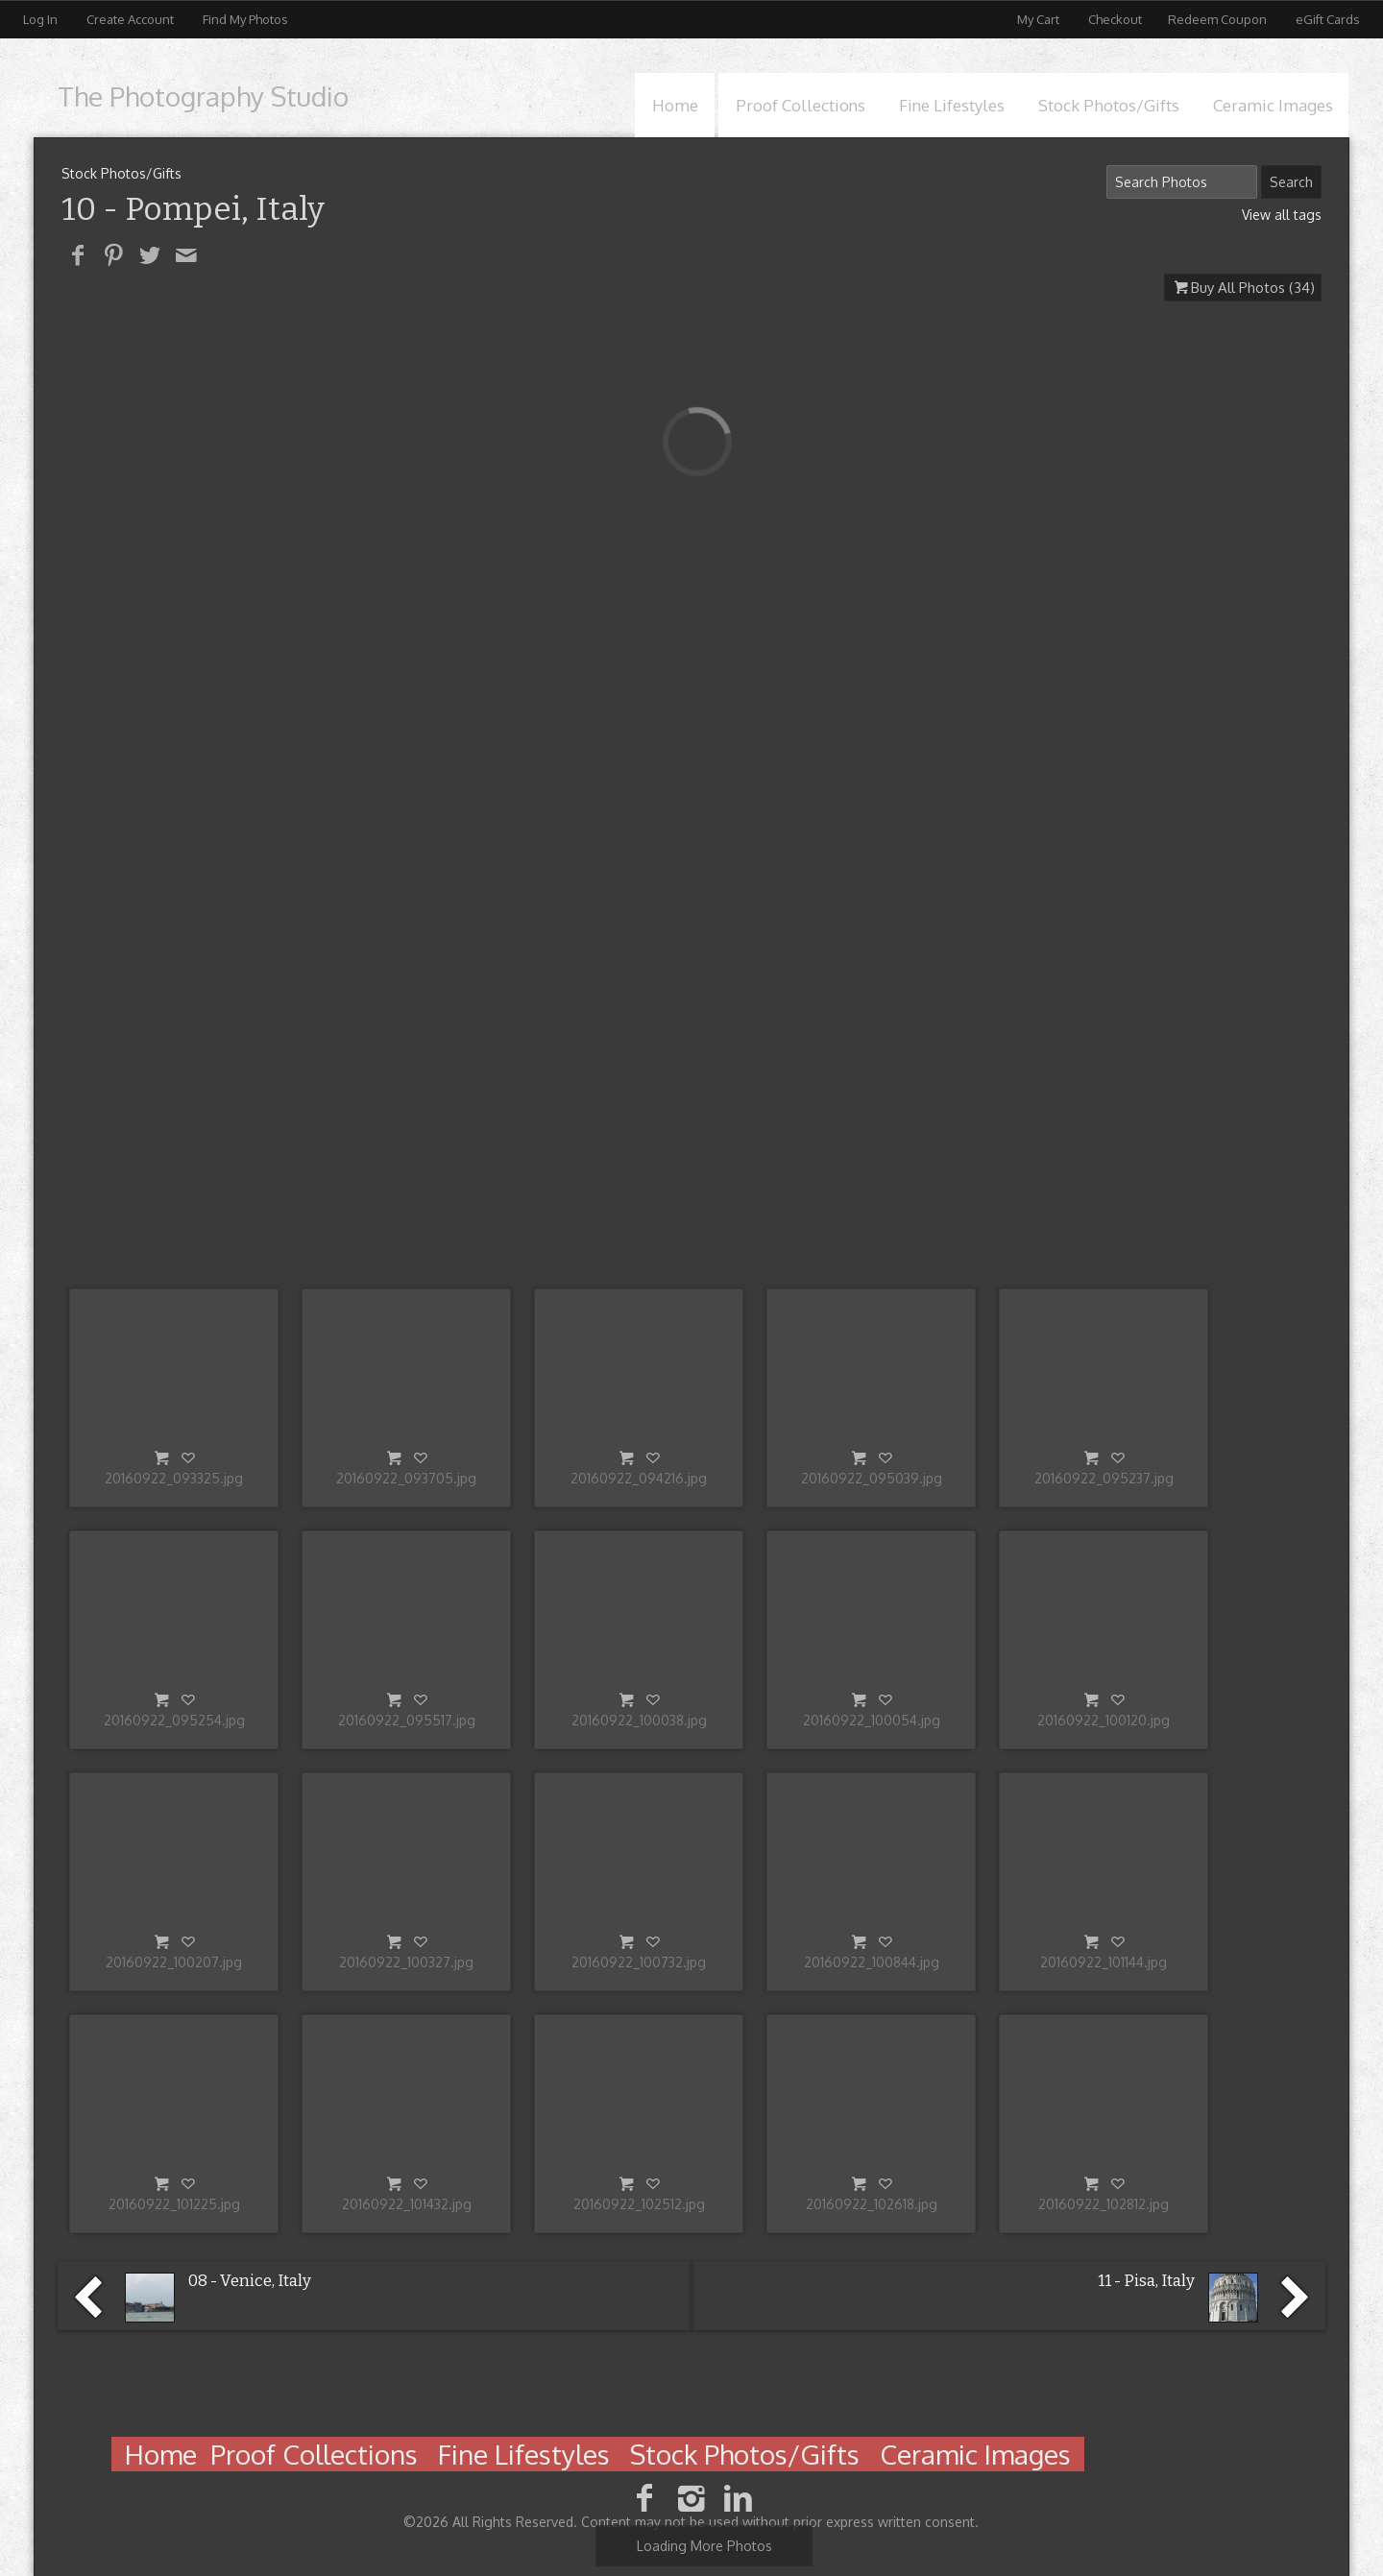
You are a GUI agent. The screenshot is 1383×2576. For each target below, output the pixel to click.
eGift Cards (1328, 19)
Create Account (130, 19)
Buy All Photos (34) (1253, 287)
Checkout (1115, 19)
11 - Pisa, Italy (1146, 2281)
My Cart (1039, 19)
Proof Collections (800, 105)
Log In (40, 19)
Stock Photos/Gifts (1108, 105)
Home (675, 105)
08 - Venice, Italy (249, 2281)
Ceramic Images (1273, 105)
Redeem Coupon (1217, 19)
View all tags (1282, 214)
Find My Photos (245, 19)
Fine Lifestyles (952, 105)
